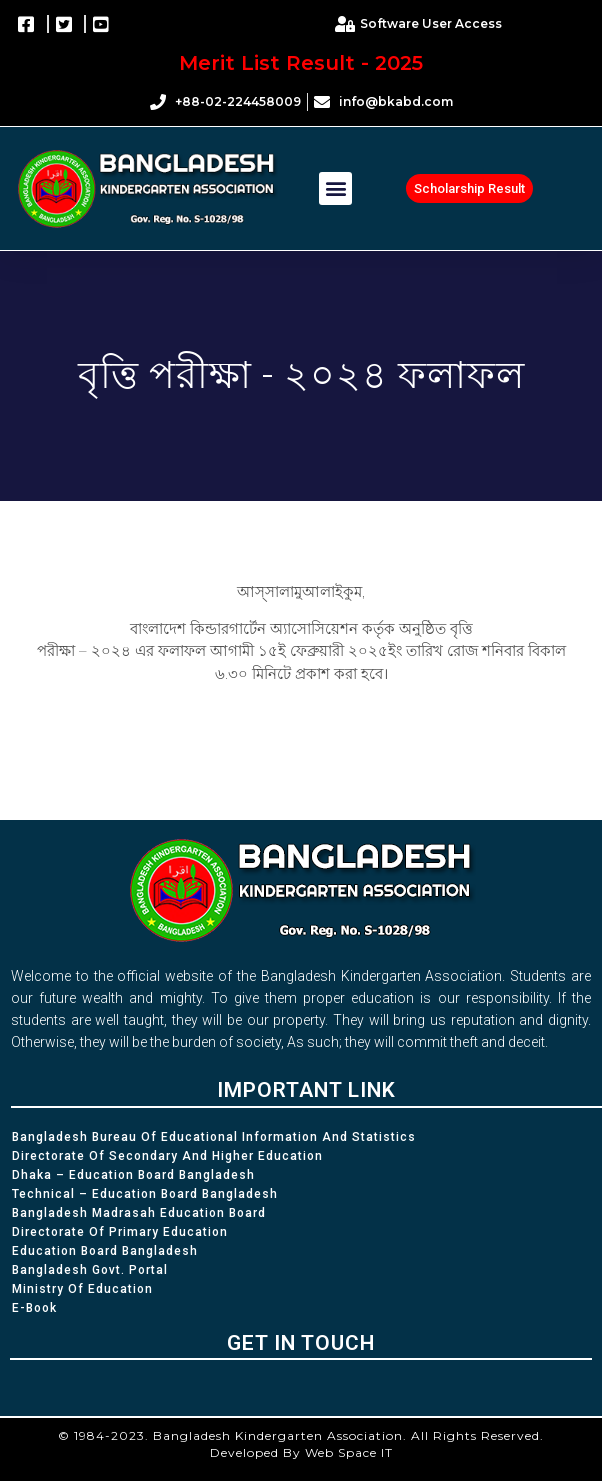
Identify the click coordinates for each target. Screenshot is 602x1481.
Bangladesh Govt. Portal (90, 1270)
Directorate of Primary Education (120, 1232)
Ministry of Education (82, 1289)
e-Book (34, 1308)
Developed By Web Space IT (301, 1452)
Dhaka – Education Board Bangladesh (133, 1175)
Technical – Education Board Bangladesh (145, 1194)
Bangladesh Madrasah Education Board (139, 1213)
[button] (335, 188)
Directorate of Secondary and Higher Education (167, 1156)
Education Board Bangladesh (105, 1251)
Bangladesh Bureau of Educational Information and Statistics (214, 1137)
